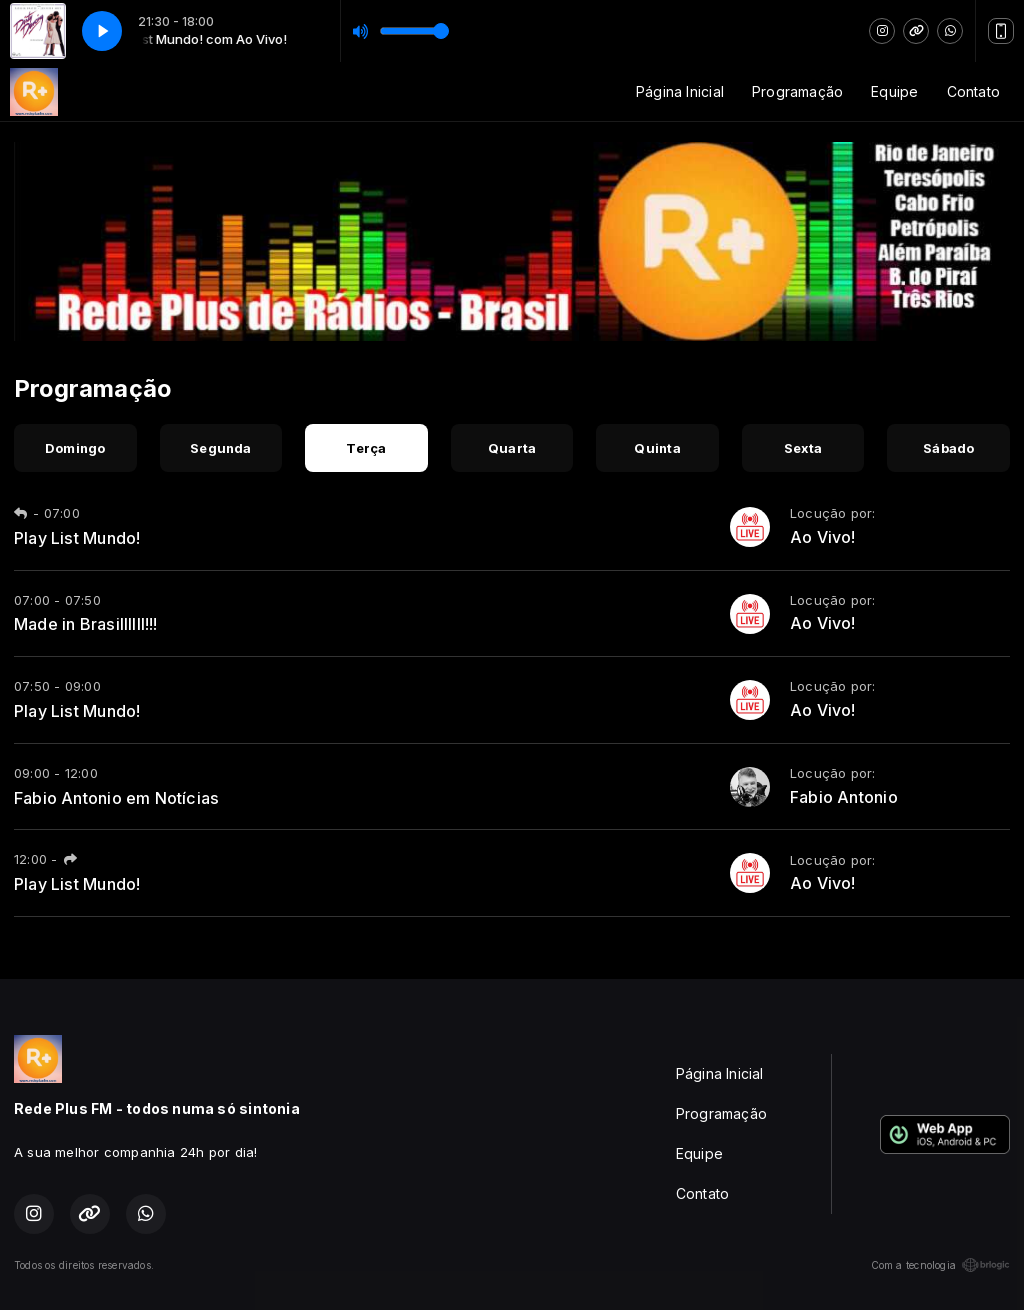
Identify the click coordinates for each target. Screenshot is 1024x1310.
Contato (973, 91)
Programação (797, 91)
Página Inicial (680, 91)
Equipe (894, 91)
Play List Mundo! (77, 538)
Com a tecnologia (940, 1265)
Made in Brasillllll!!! (86, 624)
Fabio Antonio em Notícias (116, 798)
